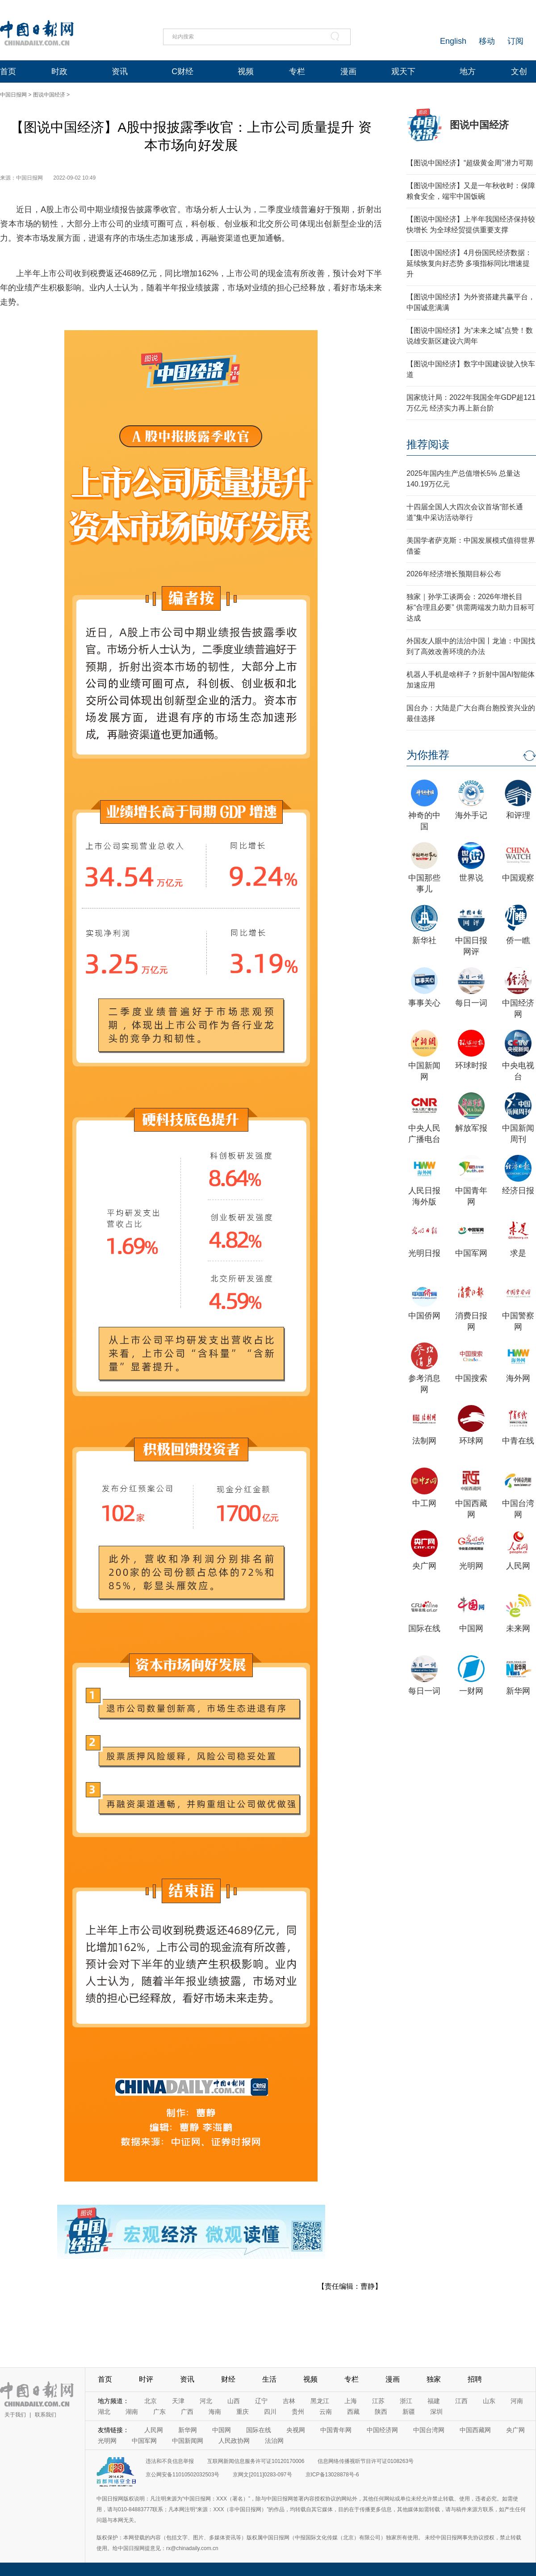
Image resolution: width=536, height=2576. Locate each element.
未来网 (518, 1628)
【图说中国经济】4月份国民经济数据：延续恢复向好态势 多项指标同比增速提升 (469, 263)
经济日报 (518, 1190)
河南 (517, 2400)
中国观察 (518, 877)
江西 (461, 2400)
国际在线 (424, 1628)
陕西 (381, 2411)
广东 (159, 2411)
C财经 (182, 71)
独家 (434, 2379)
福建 (433, 2400)
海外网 (518, 1378)
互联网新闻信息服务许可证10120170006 (255, 2461)
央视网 (295, 2429)
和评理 (518, 815)
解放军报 (471, 1128)
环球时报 (471, 1065)
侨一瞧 (518, 940)
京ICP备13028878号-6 (332, 2474)
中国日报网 (13, 95)
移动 (487, 41)
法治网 (274, 2440)
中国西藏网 (475, 2429)
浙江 (406, 2400)
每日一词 (471, 1003)
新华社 (424, 940)
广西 (187, 2411)
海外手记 (471, 815)
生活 (269, 2379)
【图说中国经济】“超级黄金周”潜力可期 (469, 163)
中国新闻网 (187, 2440)
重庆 (242, 2411)
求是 (518, 1253)
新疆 (408, 2411)
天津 (178, 2400)
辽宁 (261, 2400)
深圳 (436, 2411)
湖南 (132, 2411)
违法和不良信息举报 (170, 2461)
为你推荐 (427, 755)
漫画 (348, 71)
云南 (325, 2411)
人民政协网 (234, 2440)
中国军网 (471, 1253)
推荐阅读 (427, 444)
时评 (146, 2379)
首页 (8, 71)
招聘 (475, 2379)
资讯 (120, 71)
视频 (246, 71)
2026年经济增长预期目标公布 (453, 574)
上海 (350, 2400)
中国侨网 (424, 1315)
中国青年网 (336, 2429)
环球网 (471, 1440)
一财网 (471, 1691)
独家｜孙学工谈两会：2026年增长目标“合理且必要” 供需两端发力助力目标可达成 (470, 607)
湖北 (104, 2411)
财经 (228, 2379)
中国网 (471, 1628)
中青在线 (518, 1440)
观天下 (403, 71)
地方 (468, 71)
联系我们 (45, 2415)
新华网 (518, 1691)
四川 (270, 2411)
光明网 (471, 1565)
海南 (215, 2411)
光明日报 (424, 1253)
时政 (59, 71)
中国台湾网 (428, 2429)
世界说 (471, 877)
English (453, 41)
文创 (519, 71)
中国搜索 (471, 1378)
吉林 (289, 2400)
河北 (206, 2400)
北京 (150, 2400)
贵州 (298, 2411)
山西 (233, 2400)
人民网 (518, 1565)
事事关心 (424, 1003)
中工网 (424, 1503)
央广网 (424, 1565)
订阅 (515, 41)
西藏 (353, 2411)
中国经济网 (382, 2429)
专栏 (297, 71)
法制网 (424, 1440)
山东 (489, 2400)
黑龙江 (319, 2400)
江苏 (378, 2400)
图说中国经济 (49, 95)
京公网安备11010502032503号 (182, 2474)
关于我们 (15, 2415)
